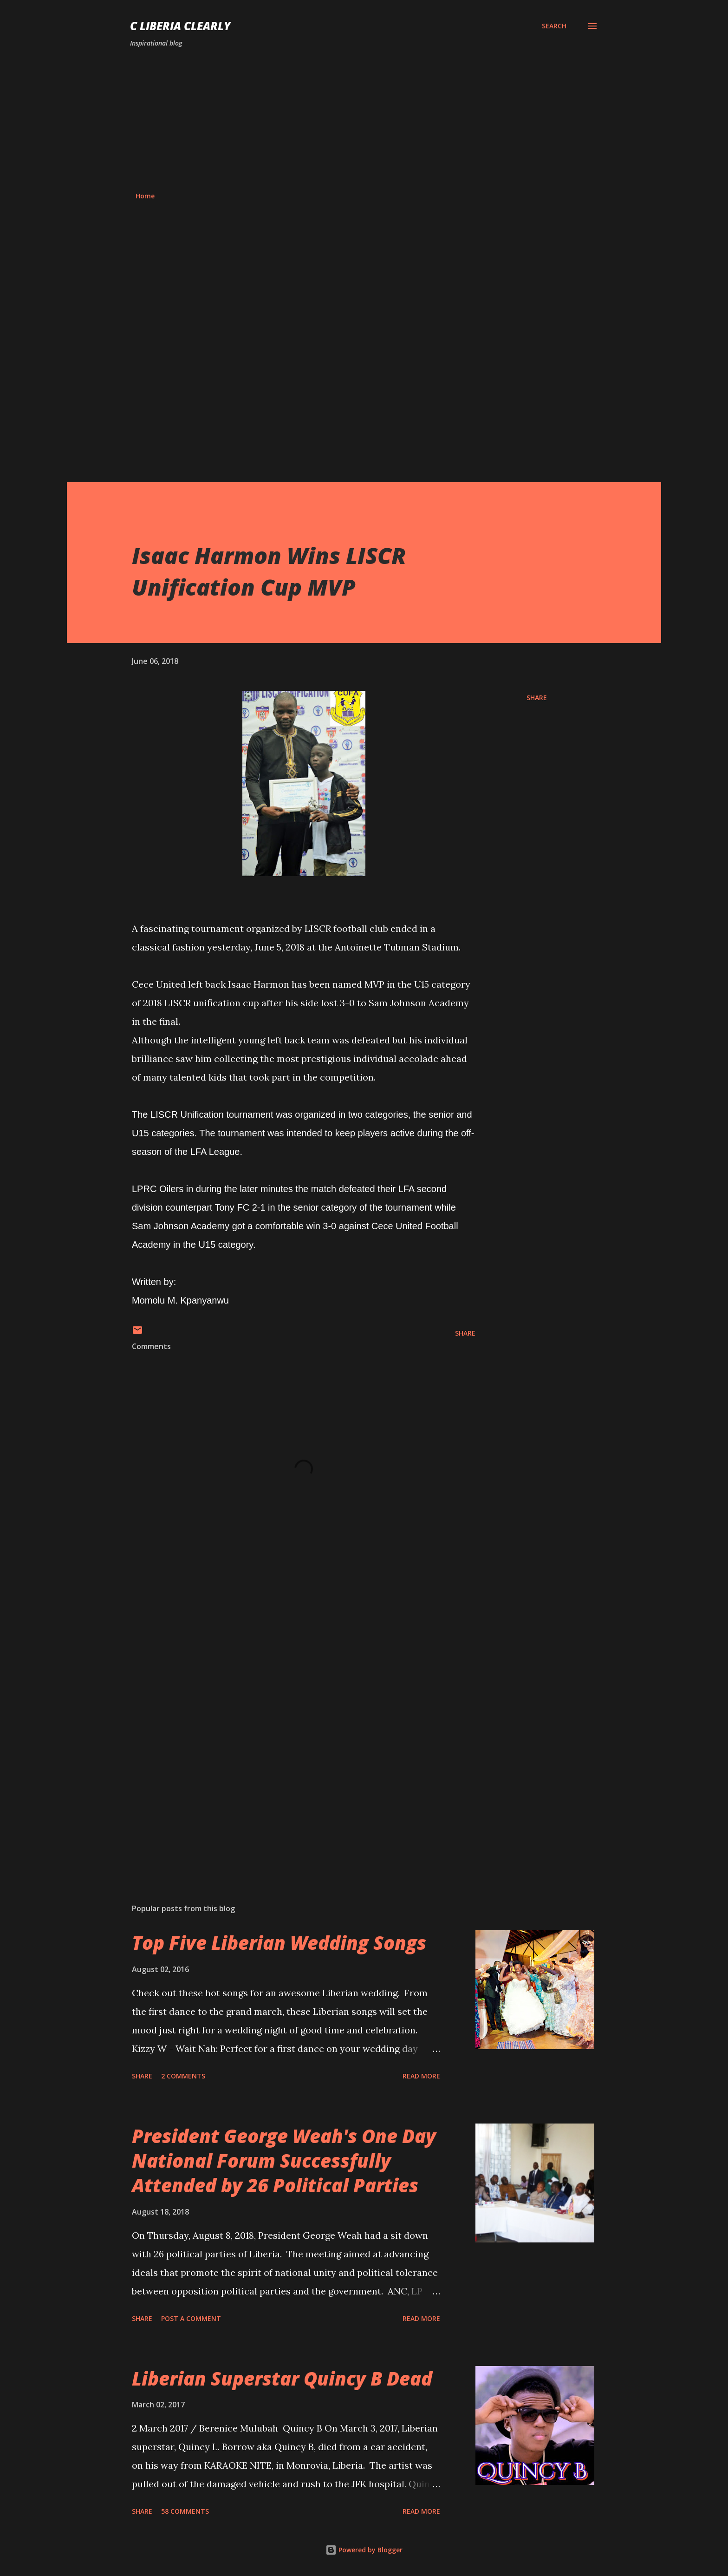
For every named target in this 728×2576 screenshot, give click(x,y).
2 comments (183, 2075)
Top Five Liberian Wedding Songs (279, 1942)
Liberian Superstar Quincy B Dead (282, 2378)
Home (145, 195)
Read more (421, 2075)
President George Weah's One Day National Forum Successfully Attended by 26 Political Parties (284, 2160)
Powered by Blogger (364, 2549)
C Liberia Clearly (180, 25)
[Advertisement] (364, 120)
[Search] (554, 26)
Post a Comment (191, 2318)
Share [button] (536, 697)
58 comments (185, 2511)
